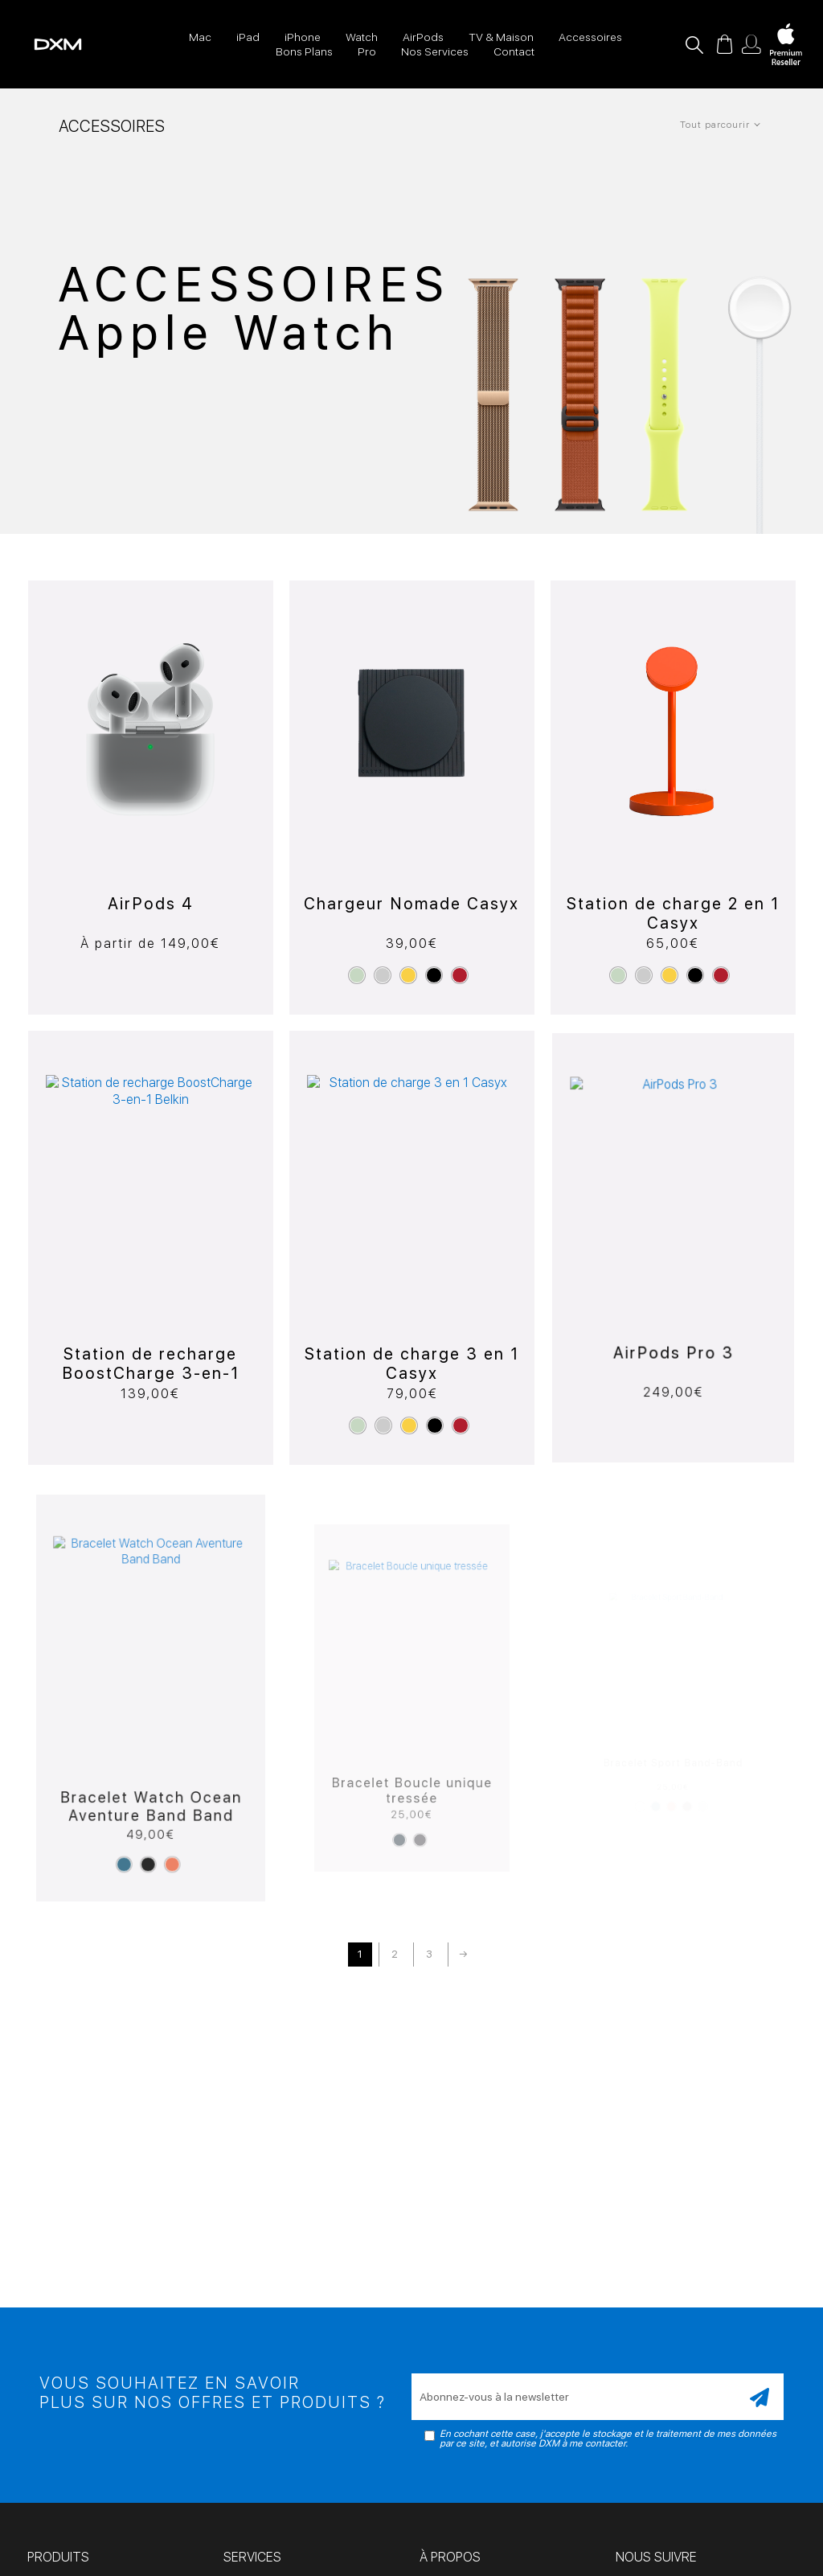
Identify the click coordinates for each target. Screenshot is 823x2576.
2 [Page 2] (394, 1954)
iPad (248, 37)
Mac (200, 37)
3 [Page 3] (429, 1954)
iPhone (303, 37)
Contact (513, 51)
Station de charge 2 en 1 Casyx (673, 873)
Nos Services (435, 51)
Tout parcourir (715, 124)
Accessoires (590, 37)
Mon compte (751, 44)
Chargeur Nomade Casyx (411, 888)
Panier (725, 44)
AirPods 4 (150, 899)
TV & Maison (501, 37)
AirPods (423, 37)
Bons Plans (304, 51)
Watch (362, 37)
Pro (367, 51)
